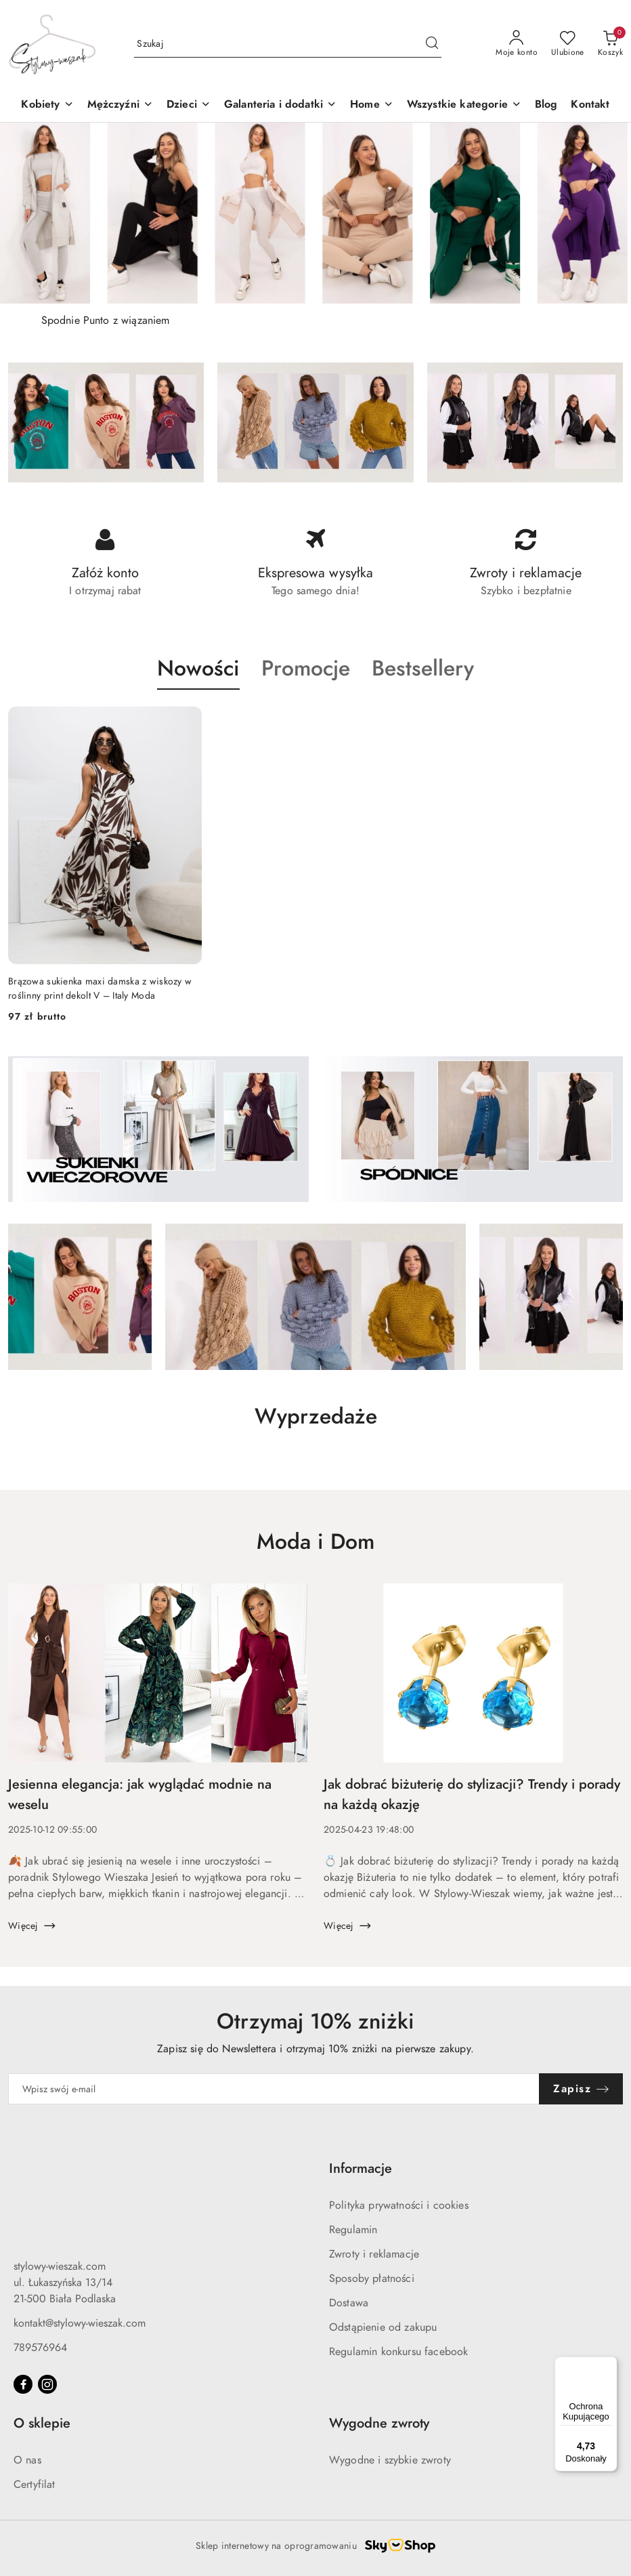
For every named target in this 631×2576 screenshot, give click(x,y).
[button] (189, 105)
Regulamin (353, 2229)
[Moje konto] (517, 44)
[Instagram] (47, 2384)
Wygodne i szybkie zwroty (390, 2460)
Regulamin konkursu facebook (398, 2351)
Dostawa (348, 2302)
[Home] (371, 105)
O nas (27, 2460)
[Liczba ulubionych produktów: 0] (567, 44)
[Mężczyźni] (120, 105)
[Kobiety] (47, 105)
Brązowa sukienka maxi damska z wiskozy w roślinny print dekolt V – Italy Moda (100, 988)
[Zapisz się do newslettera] (274, 2088)
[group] (315, 213)
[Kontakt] (590, 105)
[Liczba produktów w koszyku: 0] (610, 44)
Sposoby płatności (371, 2278)
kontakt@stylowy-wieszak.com (80, 2323)
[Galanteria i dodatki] (280, 105)
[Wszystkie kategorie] (464, 105)
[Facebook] (23, 2384)
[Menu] (609, 2364)
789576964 (40, 2347)
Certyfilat (35, 2484)
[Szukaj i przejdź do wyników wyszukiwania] (431, 44)
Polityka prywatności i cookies (399, 2205)
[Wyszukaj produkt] (287, 44)
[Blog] (546, 105)
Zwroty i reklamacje (374, 2254)
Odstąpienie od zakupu (383, 2327)
